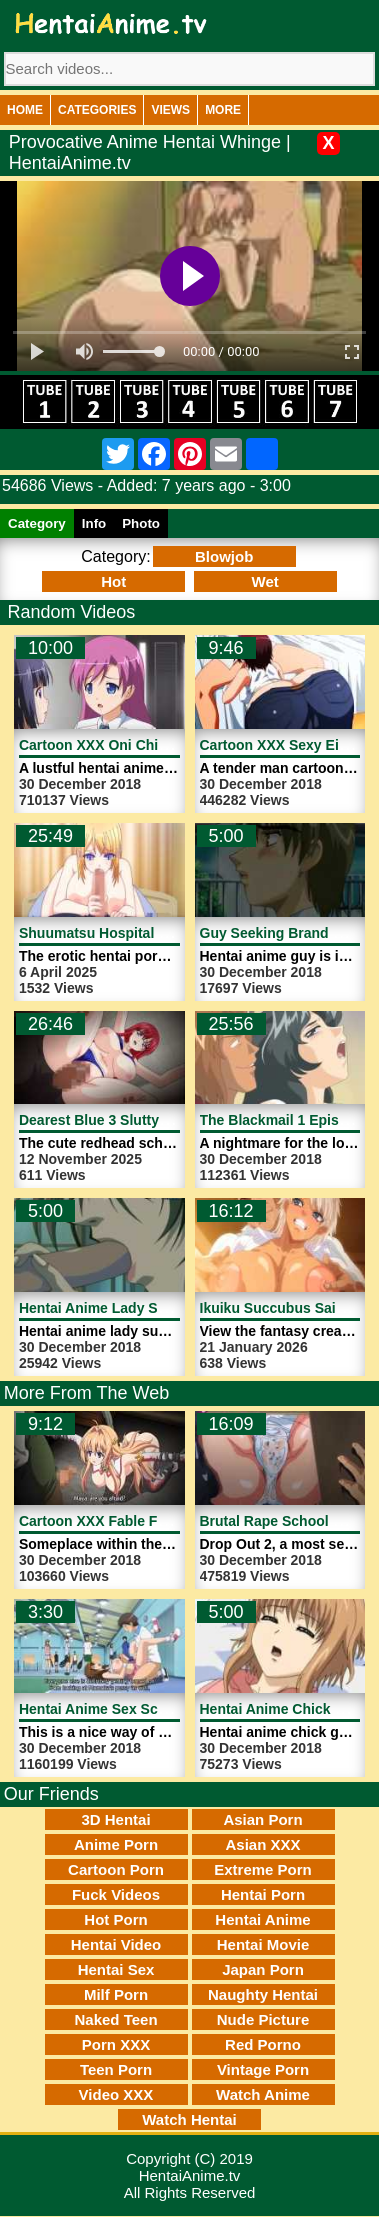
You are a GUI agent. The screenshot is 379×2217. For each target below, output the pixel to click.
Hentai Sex (116, 1969)
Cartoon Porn (116, 1869)
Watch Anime (263, 2094)
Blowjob (224, 556)
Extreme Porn (263, 1869)
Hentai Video (116, 1944)
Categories (97, 110)
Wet (265, 581)
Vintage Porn (263, 2069)
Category (37, 523)
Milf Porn (116, 1994)
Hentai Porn (263, 1894)
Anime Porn (116, 1844)
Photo (141, 523)
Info (94, 523)
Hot (113, 581)
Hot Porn (115, 1919)
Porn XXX (116, 2044)
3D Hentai (115, 1819)
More (223, 110)
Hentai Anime (262, 1919)
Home (25, 110)
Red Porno (263, 2044)
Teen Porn (116, 2069)
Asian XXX (262, 1844)
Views (170, 110)
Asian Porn (262, 1819)
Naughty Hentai (263, 1994)
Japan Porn (263, 1969)
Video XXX (116, 2094)
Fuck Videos (116, 1894)
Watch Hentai (189, 2119)
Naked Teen (115, 2019)
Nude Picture (263, 2019)
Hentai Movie (263, 1944)
